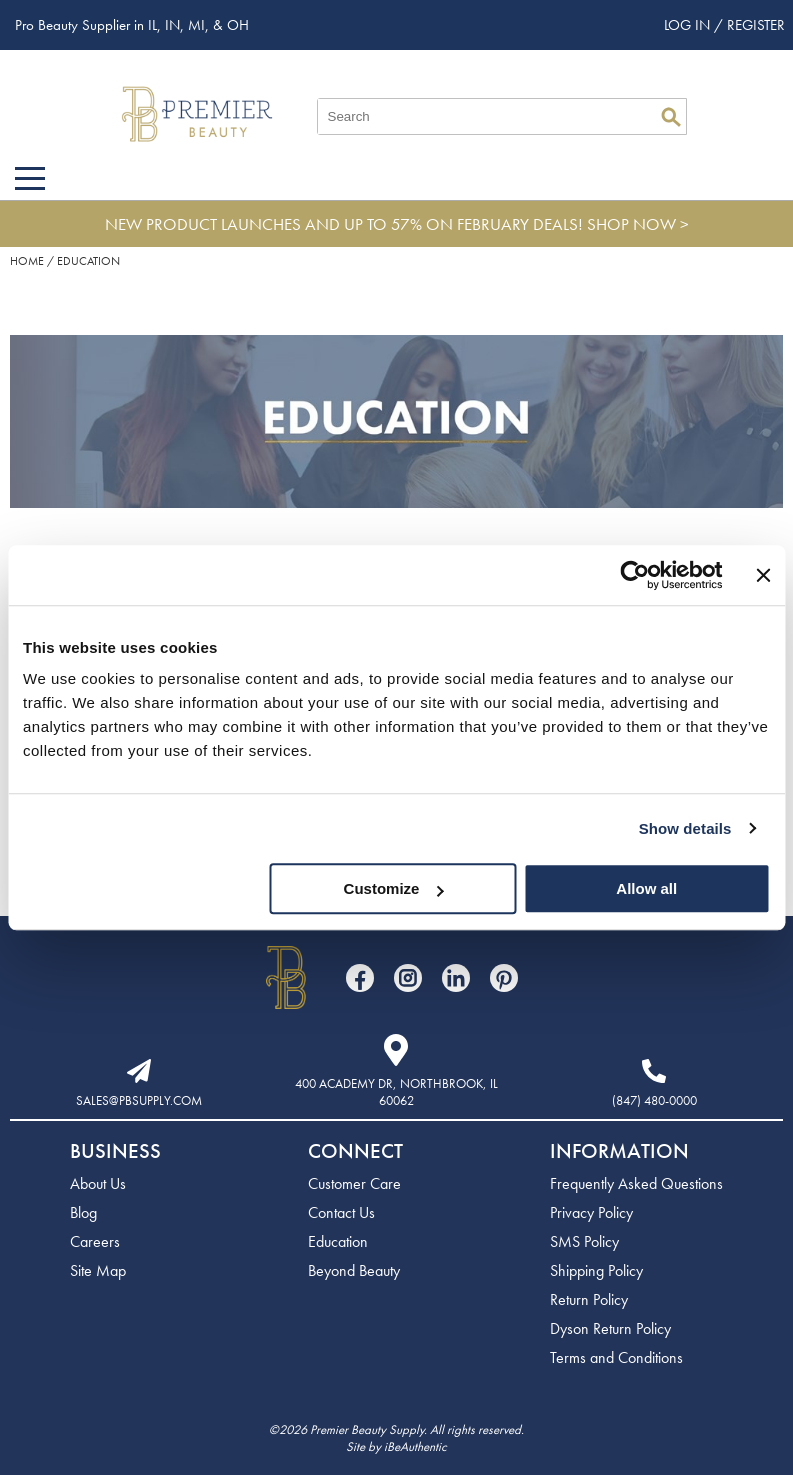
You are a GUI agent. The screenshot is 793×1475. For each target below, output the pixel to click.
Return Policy (589, 1299)
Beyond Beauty (354, 1270)
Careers (95, 1241)
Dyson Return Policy (610, 1328)
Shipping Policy (596, 1270)
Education (338, 1241)
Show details (685, 828)
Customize (394, 888)
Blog (83, 1212)
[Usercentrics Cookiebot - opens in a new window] (635, 575)
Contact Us (341, 1212)
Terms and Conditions (616, 1357)
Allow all (646, 888)
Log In (689, 25)
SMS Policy (584, 1241)
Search (671, 117)
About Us (98, 1183)
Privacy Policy (591, 1212)
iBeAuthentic (415, 1446)
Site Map (98, 1270)
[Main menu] (30, 178)
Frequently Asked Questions (636, 1183)
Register (756, 25)
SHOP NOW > (638, 224)
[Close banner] (763, 575)
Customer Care (354, 1183)
